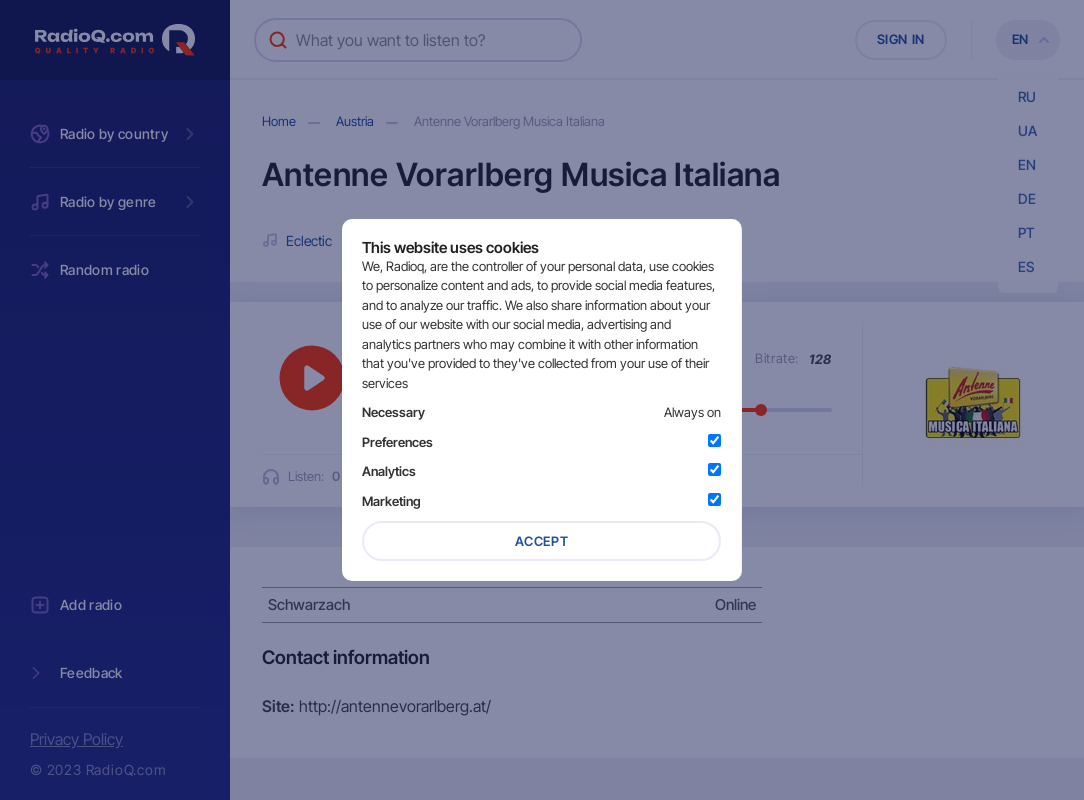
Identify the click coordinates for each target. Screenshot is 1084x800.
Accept (542, 541)
